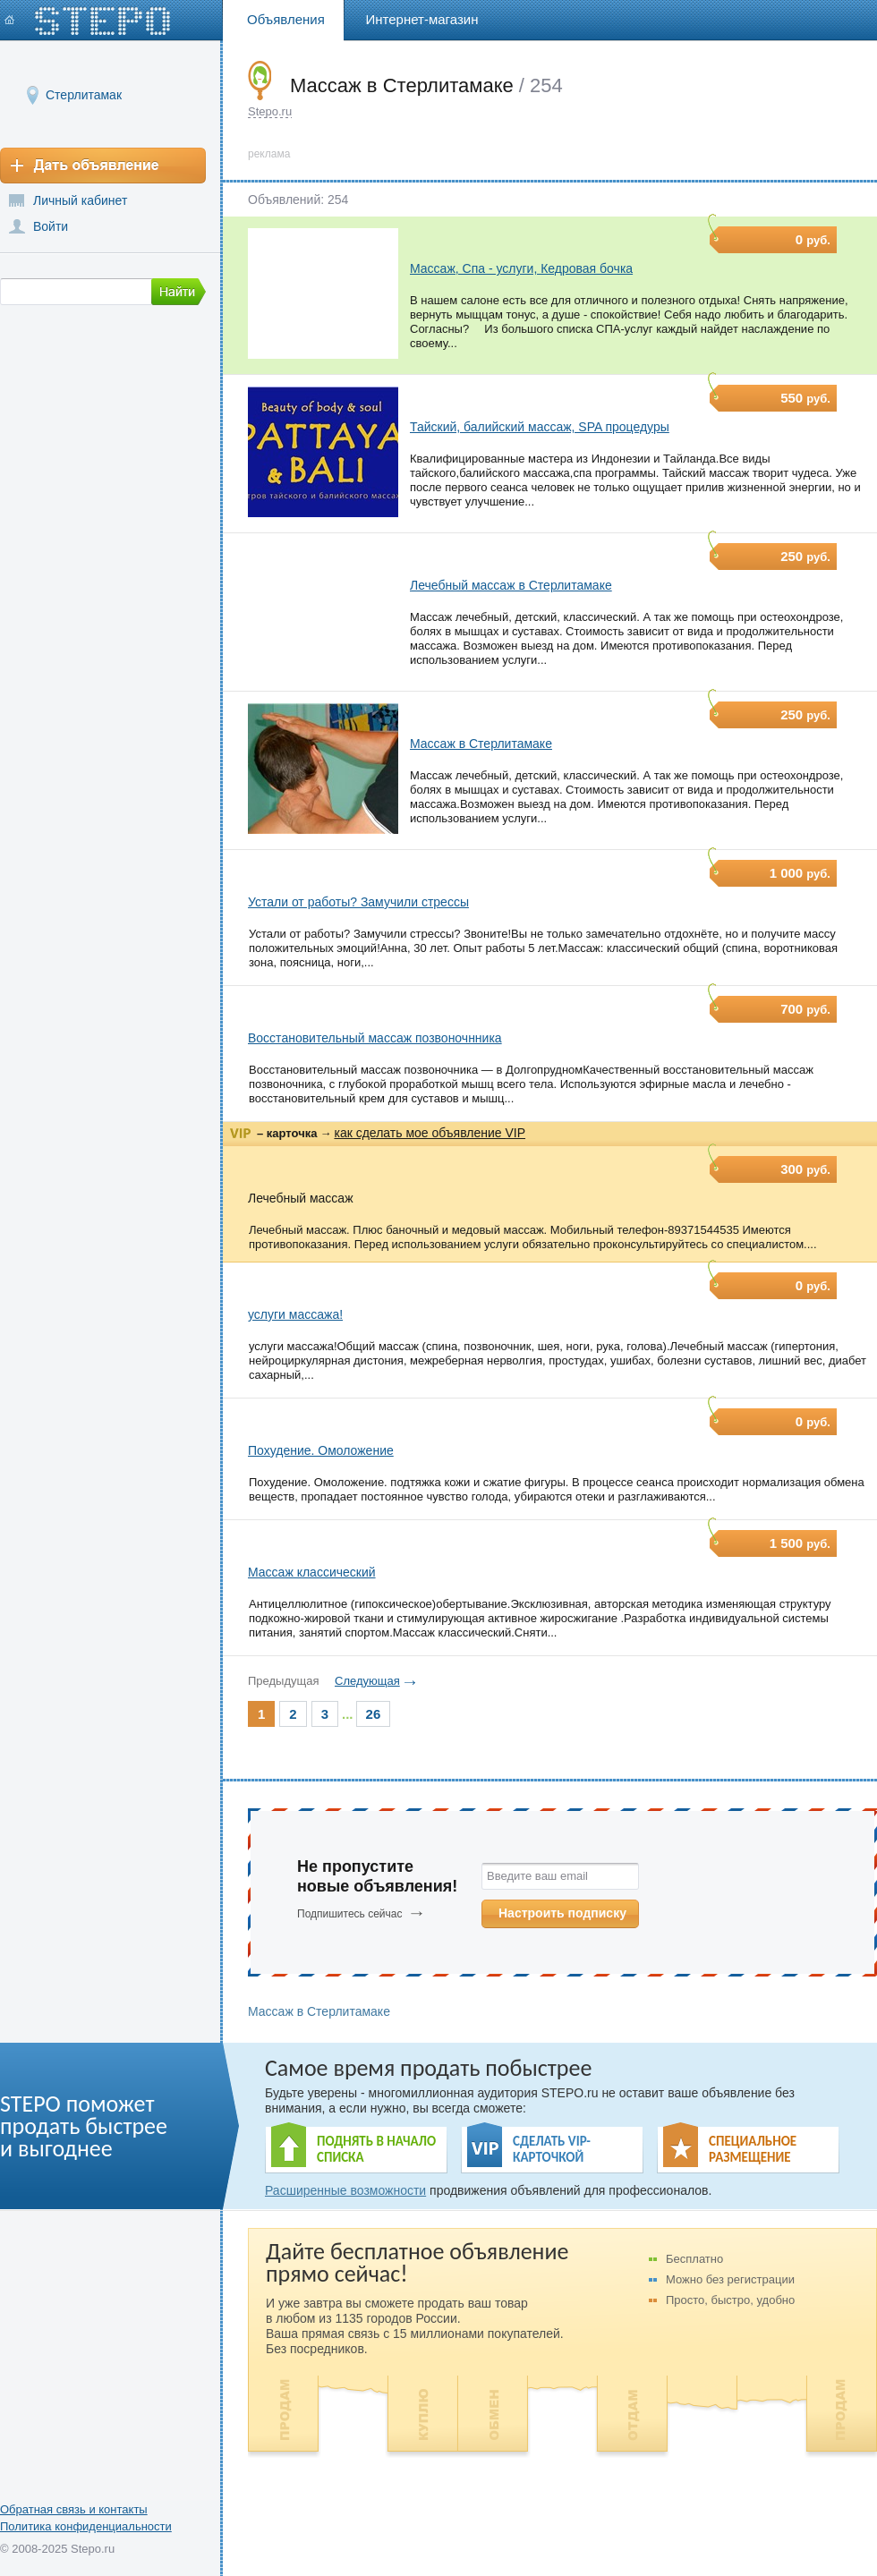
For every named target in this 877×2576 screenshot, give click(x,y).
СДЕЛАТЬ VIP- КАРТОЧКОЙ (552, 2149)
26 (373, 1714)
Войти (50, 226)
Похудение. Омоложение (321, 1450)
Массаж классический (312, 1572)
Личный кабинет (80, 200)
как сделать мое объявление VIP (429, 1133)
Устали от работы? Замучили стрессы (358, 902)
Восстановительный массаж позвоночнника (375, 1038)
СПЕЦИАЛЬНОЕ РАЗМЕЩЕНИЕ (752, 2149)
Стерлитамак (84, 94)
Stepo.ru (270, 111)
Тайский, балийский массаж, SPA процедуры (539, 427)
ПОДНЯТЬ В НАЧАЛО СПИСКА (376, 2149)
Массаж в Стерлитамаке (481, 743)
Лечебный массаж (300, 1198)
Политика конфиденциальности (86, 2526)
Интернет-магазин (422, 19)
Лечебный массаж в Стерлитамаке (511, 585)
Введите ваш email (537, 1876)
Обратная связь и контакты (74, 2509)
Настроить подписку (562, 1913)
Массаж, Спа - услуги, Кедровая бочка (521, 268)
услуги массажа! (295, 1314)
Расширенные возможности (345, 2190)
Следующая (367, 1681)
